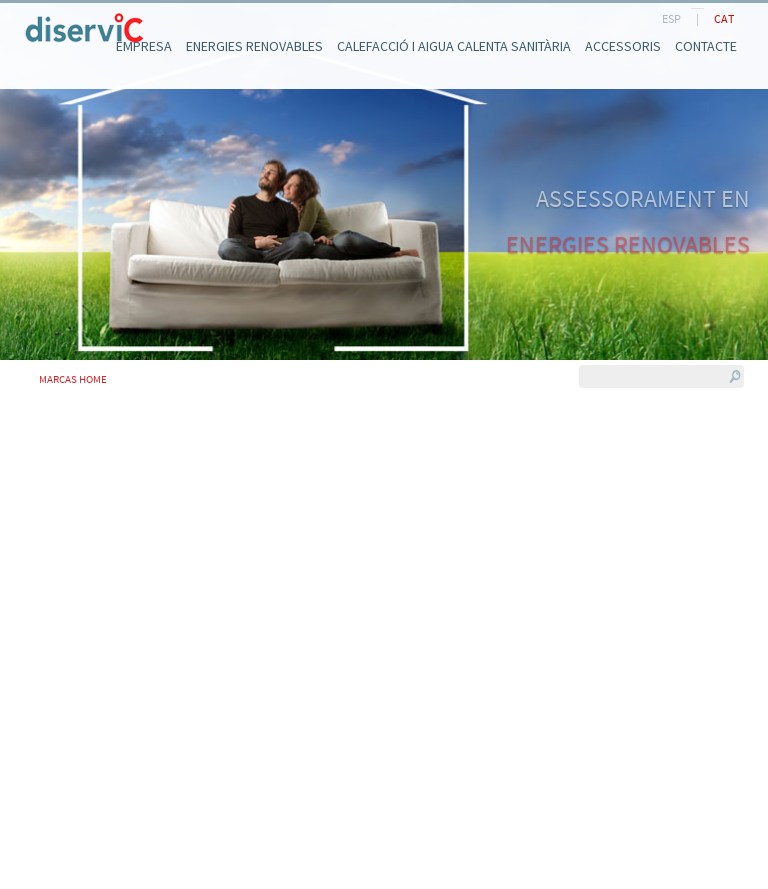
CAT (724, 18)
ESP (671, 18)
